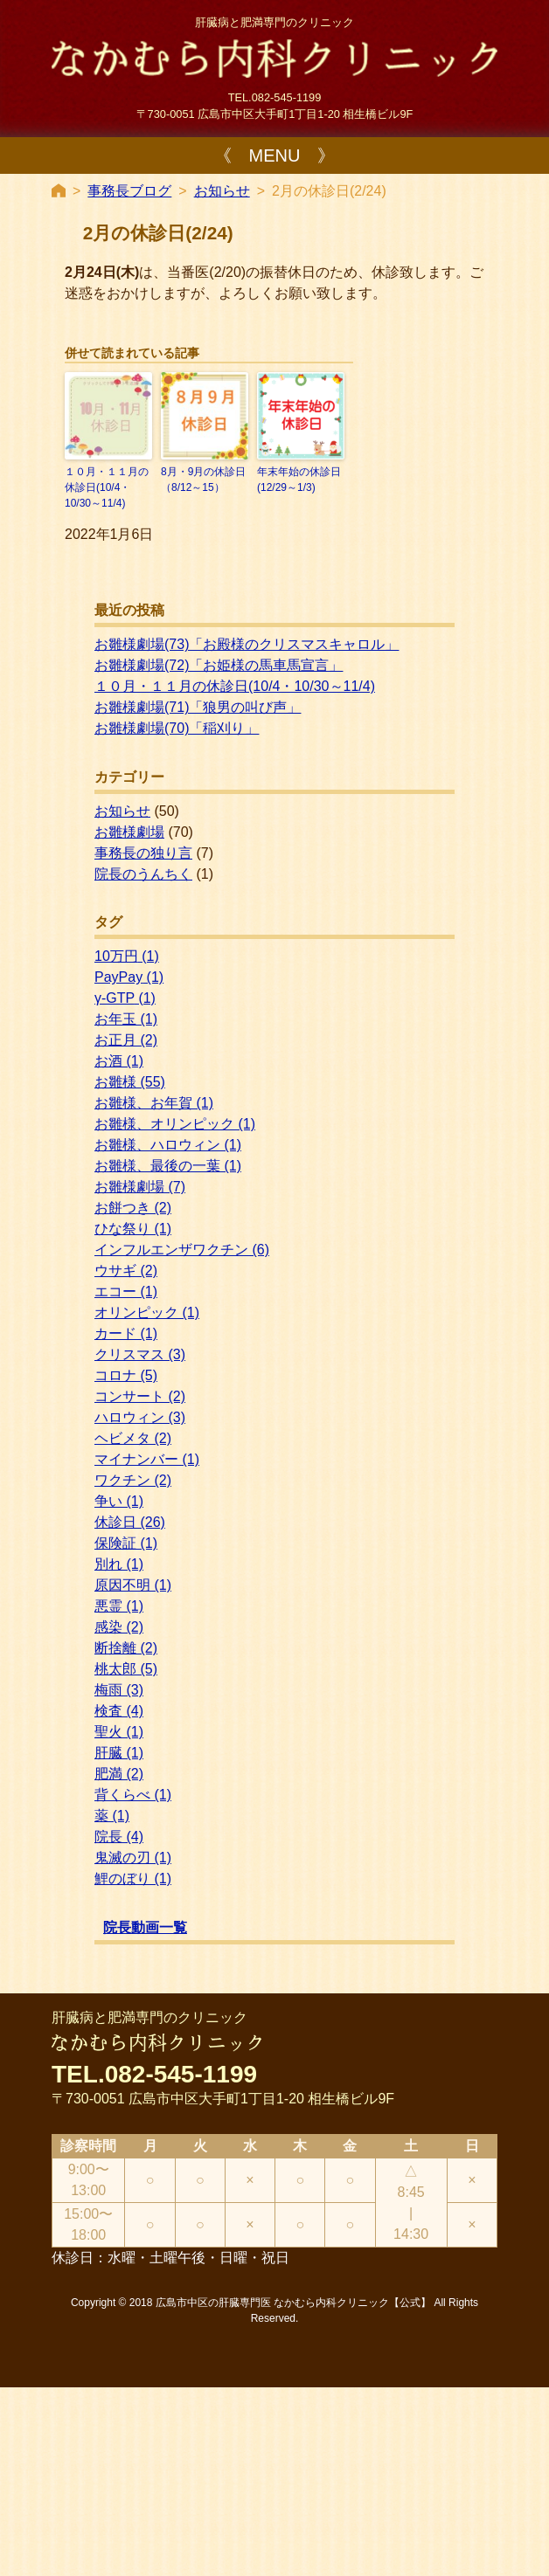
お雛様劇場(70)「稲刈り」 (176, 728)
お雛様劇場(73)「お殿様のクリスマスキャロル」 (246, 644)
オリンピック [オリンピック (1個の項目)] (146, 1312)
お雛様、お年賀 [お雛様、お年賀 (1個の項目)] (153, 1102)
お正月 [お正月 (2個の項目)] (125, 1039)
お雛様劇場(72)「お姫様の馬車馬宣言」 (218, 665)
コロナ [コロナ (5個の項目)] (125, 1375)
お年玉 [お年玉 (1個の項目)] (125, 1019)
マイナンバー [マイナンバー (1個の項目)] (146, 1459)
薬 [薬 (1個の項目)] (111, 1815)
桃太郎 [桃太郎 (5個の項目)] (125, 1668)
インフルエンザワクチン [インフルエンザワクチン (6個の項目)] (181, 1249)
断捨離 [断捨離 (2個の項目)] (125, 1647)
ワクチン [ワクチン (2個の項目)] (132, 1480)
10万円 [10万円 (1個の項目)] (126, 956)
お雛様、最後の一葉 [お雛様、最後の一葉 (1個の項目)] (167, 1165)
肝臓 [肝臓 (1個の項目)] (118, 1752)
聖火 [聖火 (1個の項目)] (118, 1731)
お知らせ (222, 190)
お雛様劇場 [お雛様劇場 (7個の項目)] (139, 1186)
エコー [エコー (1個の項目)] (125, 1291)
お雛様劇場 (129, 832)
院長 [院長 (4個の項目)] (118, 1836)
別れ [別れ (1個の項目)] (118, 1564)
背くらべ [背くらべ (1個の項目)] (132, 1794)
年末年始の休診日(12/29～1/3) (299, 480)
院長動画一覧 (145, 1927)
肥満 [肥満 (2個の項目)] (118, 1773)
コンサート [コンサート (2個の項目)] (139, 1396)
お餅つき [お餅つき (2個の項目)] (132, 1207)
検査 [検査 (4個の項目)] (118, 1710)
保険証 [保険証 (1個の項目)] (125, 1543)
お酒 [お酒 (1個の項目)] (118, 1060)
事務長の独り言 (143, 853)
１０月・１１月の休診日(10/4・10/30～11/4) (107, 487)
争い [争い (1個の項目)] (118, 1501)
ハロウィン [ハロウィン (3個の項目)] (139, 1417)
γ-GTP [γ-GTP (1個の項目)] (125, 998)
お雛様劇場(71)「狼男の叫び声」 (197, 707)
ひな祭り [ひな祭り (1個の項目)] (132, 1228)
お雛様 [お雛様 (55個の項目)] (129, 1081)
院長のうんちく (143, 874)
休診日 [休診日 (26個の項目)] (129, 1522)
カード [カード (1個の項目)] (125, 1333)
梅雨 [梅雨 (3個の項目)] (118, 1689)
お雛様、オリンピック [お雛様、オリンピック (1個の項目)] (174, 1123)
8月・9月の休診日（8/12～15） (203, 480)
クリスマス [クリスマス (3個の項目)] (139, 1354)
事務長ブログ (129, 190)
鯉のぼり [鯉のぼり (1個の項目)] (132, 1878)
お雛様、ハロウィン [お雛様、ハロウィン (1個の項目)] (167, 1144)
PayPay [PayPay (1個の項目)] (128, 977)
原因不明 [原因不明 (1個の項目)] (132, 1585)
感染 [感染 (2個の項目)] (118, 1626)
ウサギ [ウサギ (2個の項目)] (125, 1270)
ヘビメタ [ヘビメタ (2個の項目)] (132, 1438)
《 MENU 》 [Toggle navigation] (275, 155)
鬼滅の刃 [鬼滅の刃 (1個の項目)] (132, 1857)
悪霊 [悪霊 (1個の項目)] (118, 1606)
